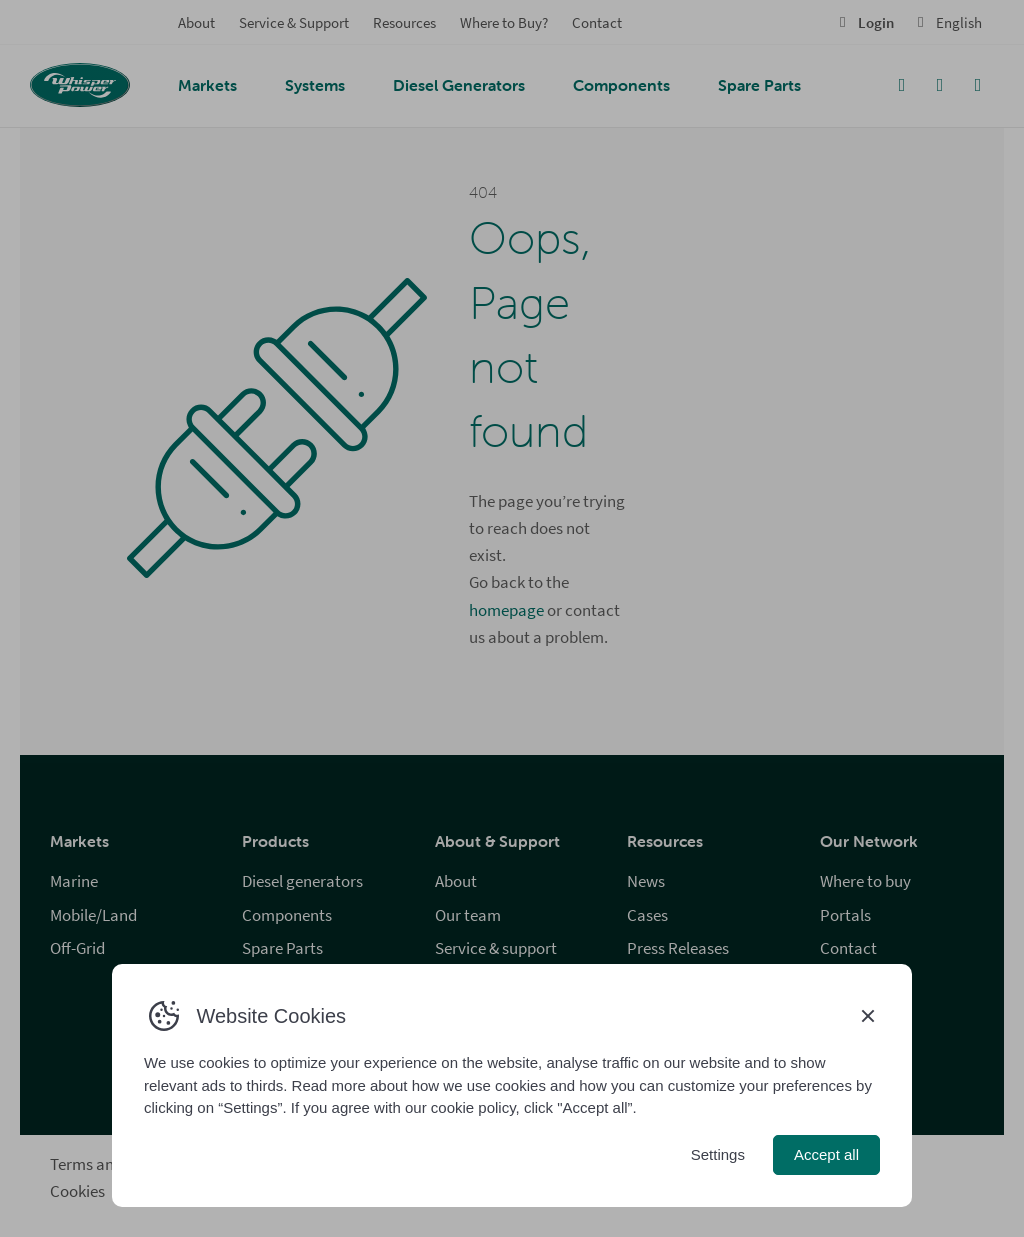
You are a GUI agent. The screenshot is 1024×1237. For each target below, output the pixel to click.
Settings (718, 1154)
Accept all (826, 1154)
